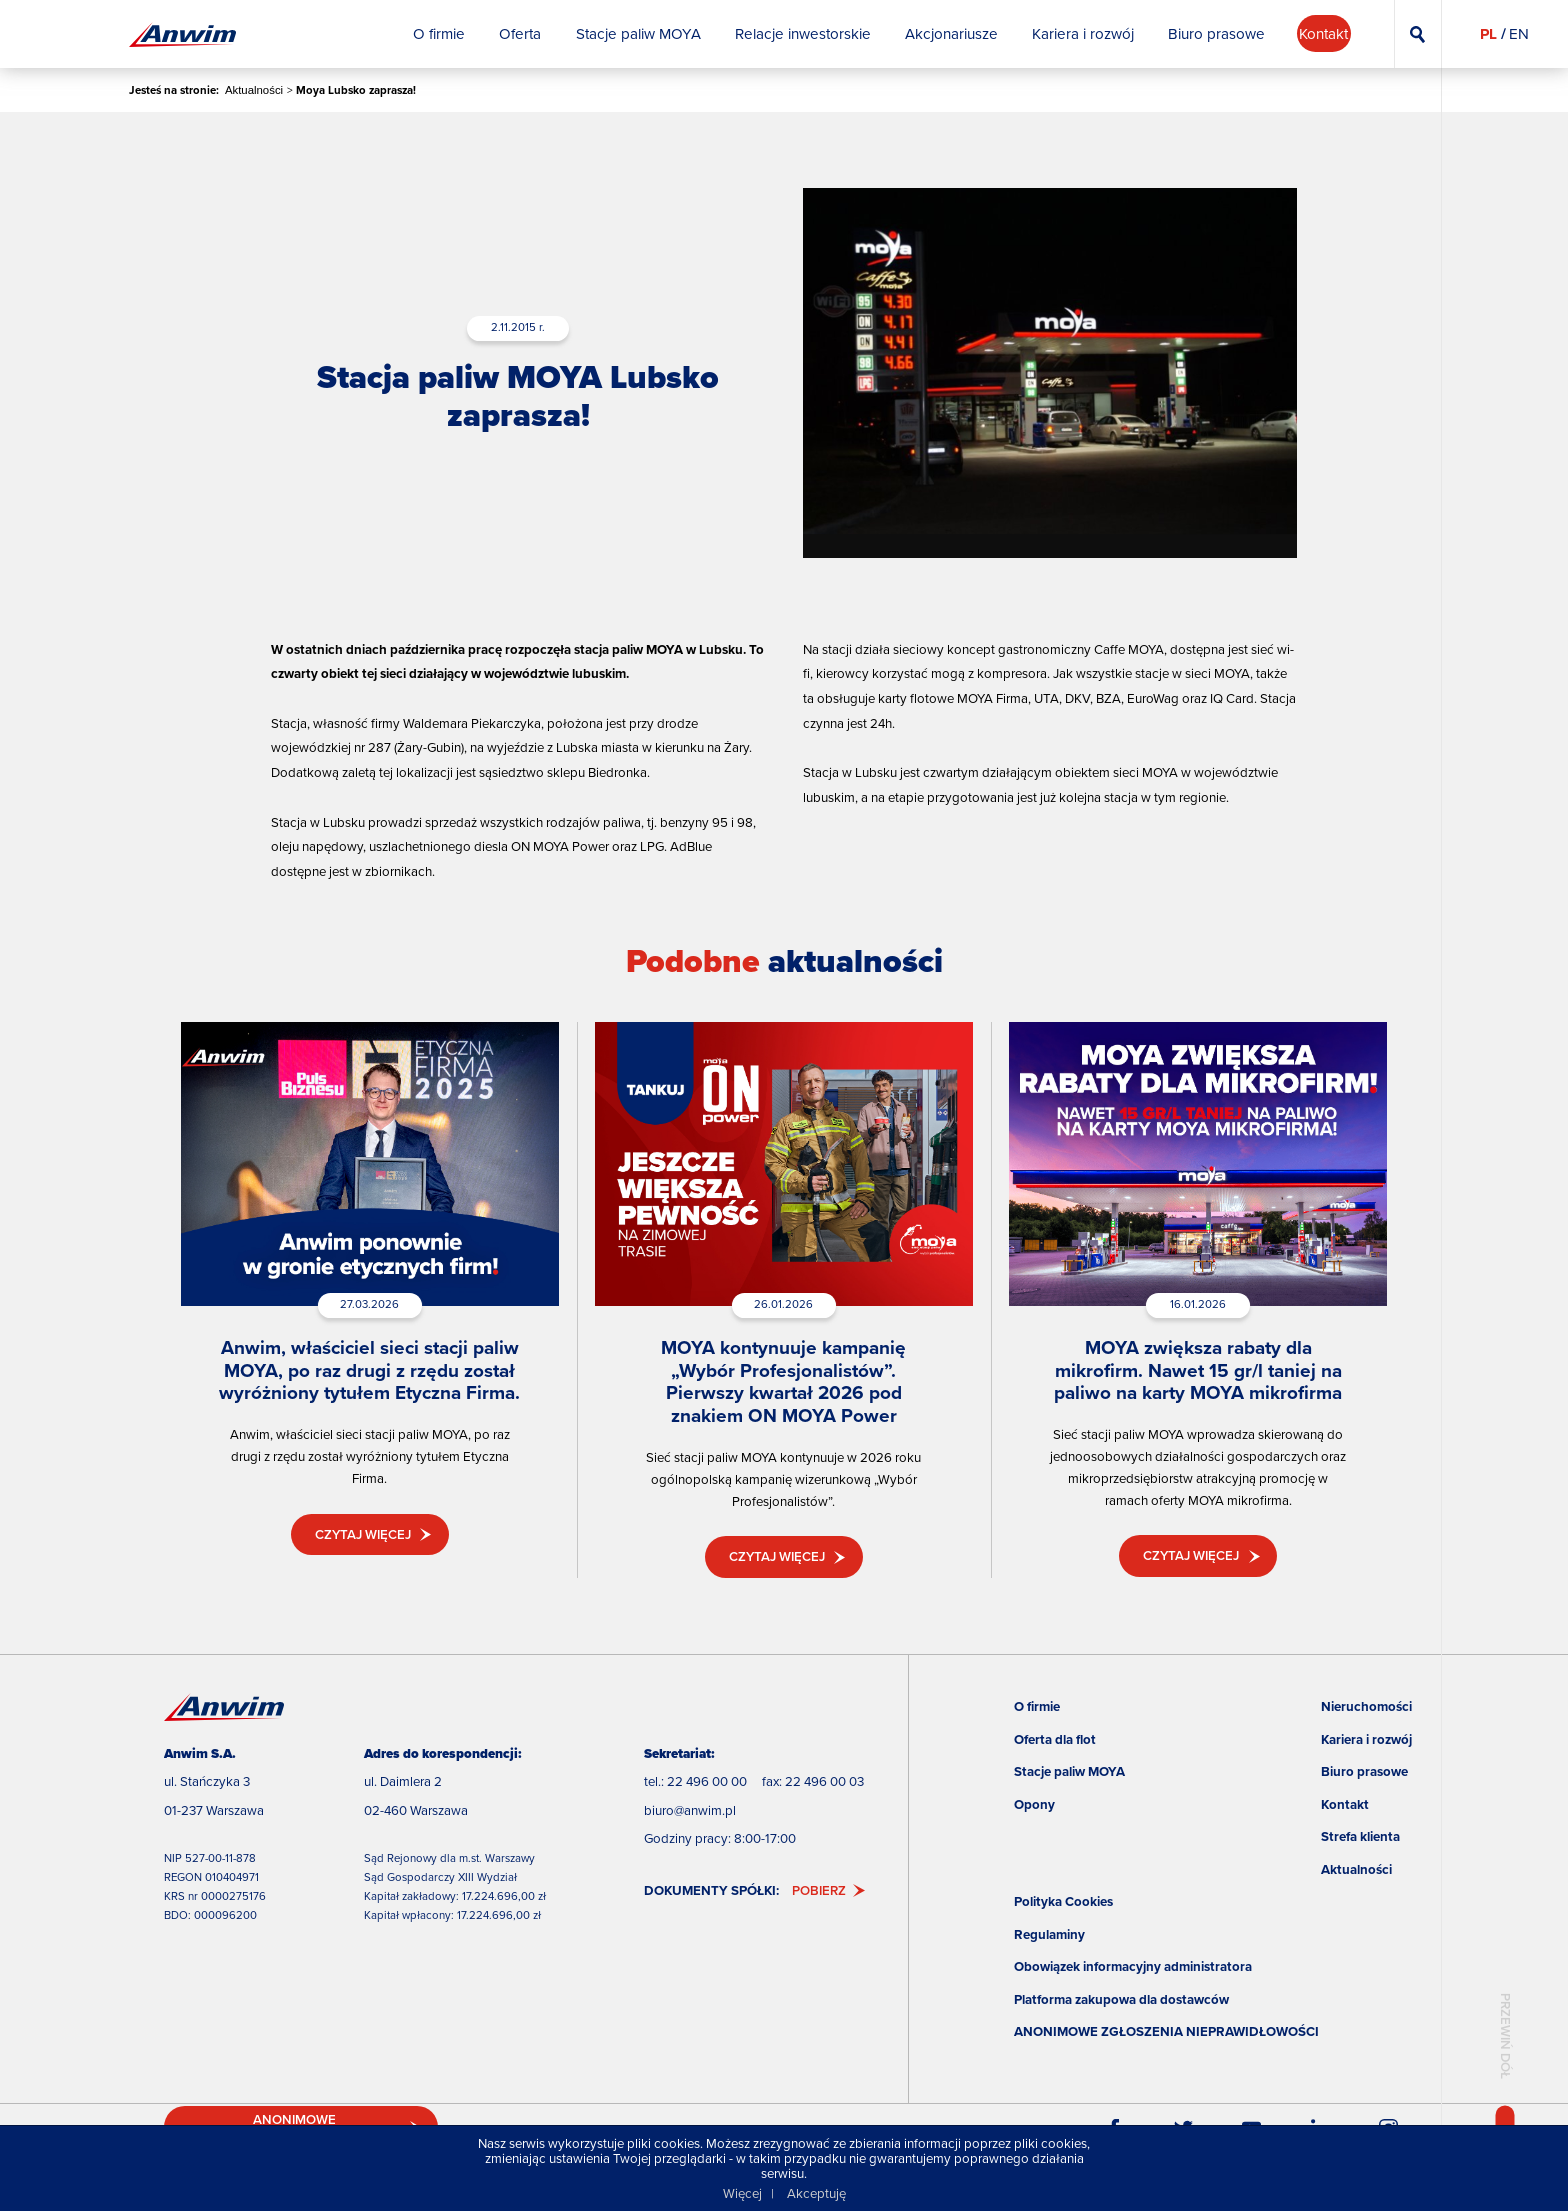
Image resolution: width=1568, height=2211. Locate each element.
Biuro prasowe (1364, 1771)
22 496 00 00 (707, 1781)
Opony (1034, 1804)
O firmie (1037, 1706)
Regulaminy (1049, 1934)
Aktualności (254, 90)
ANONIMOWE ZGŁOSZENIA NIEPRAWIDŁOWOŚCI (1166, 2031)
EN (1519, 34)
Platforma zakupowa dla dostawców (1121, 1999)
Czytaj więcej (363, 1534)
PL (1488, 34)
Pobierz (819, 1890)
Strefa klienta (1360, 1836)
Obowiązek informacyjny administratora (1133, 1966)
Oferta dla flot (1055, 1739)
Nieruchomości (1366, 1706)
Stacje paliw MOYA (1069, 1771)
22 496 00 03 (824, 1781)
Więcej (742, 2193)
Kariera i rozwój (1366, 1739)
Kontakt (1345, 1804)
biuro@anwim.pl (690, 1810)
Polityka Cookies (1063, 1901)
